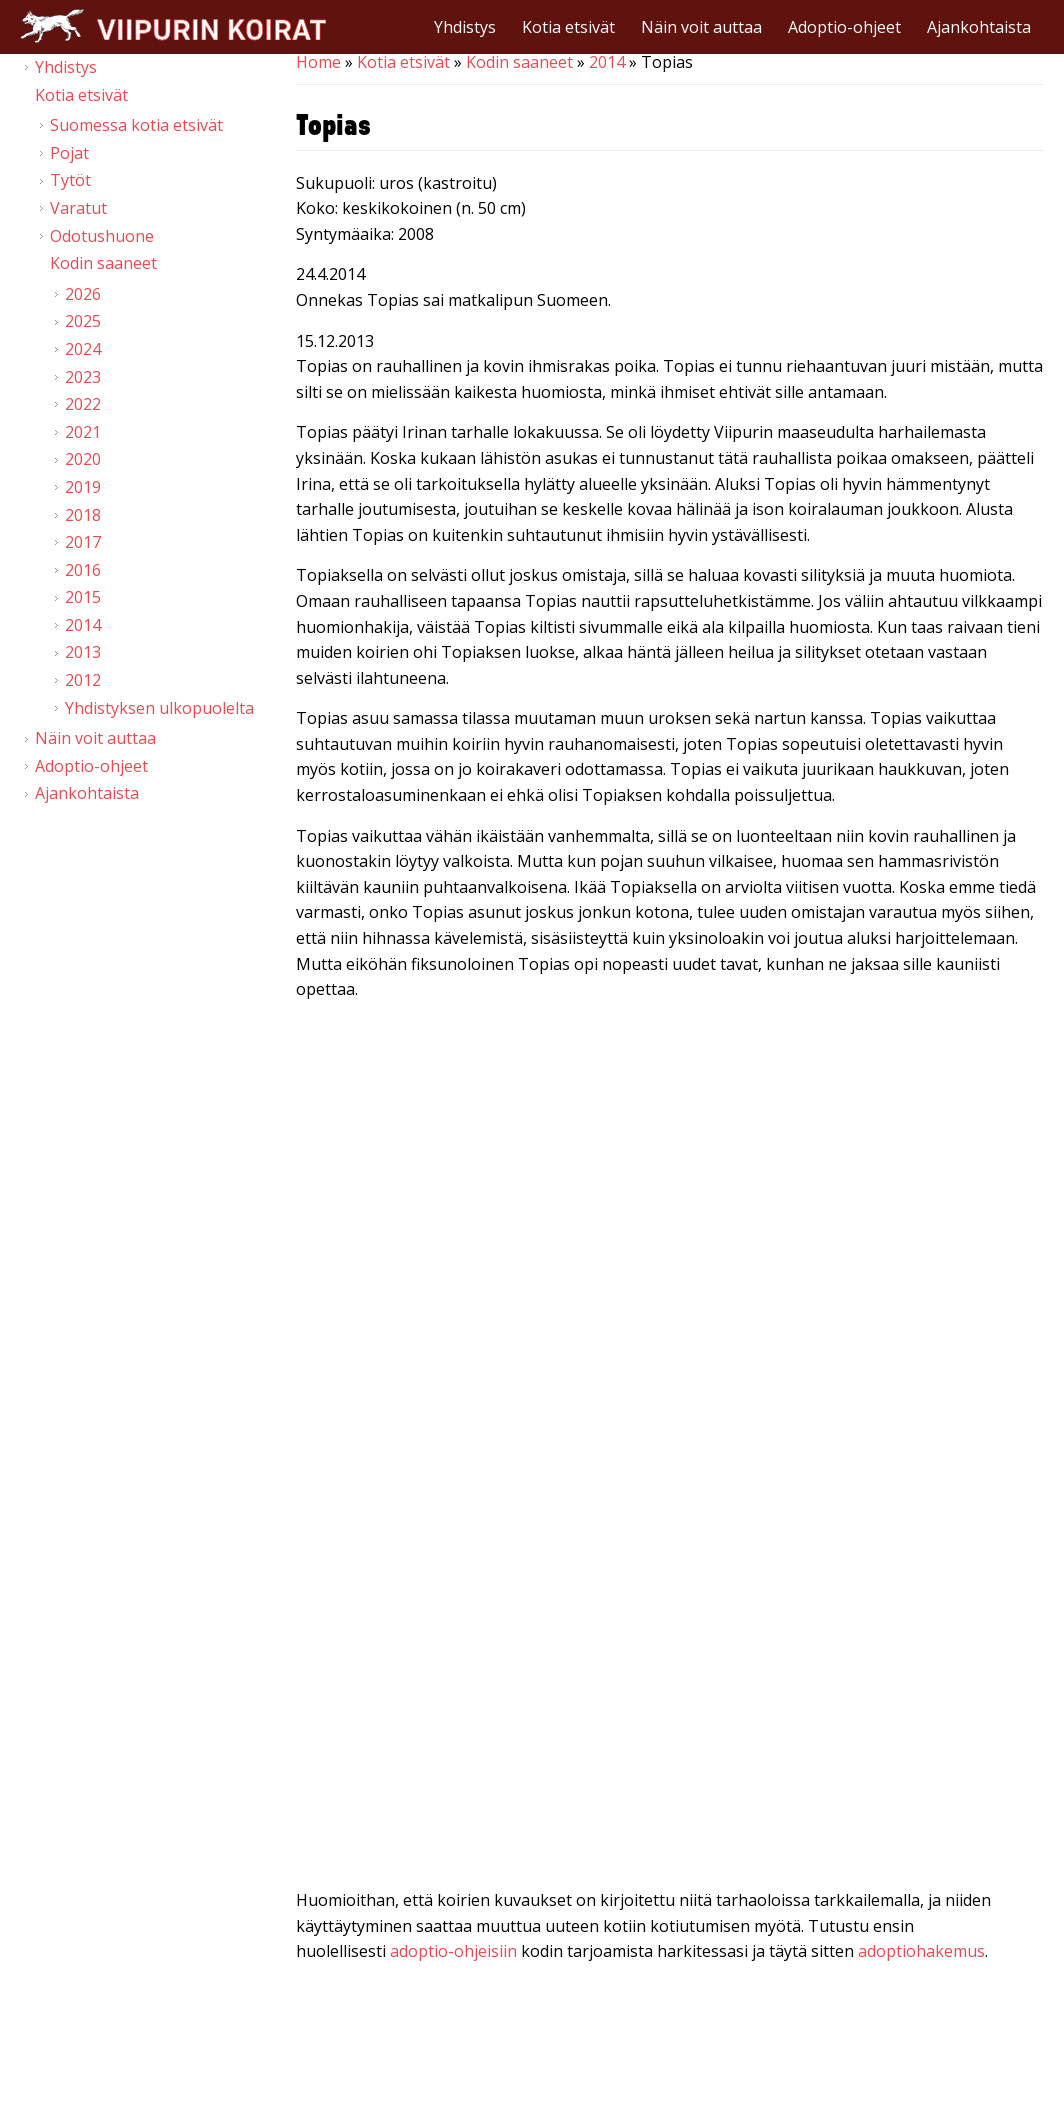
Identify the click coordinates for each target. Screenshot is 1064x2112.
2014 (607, 62)
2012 (83, 680)
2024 (83, 349)
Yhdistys (465, 27)
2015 (83, 597)
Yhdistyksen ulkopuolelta (159, 708)
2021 (83, 432)
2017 (83, 542)
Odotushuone (102, 236)
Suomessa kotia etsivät (136, 125)
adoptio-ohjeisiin (453, 1951)
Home (318, 62)
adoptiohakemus (921, 1951)
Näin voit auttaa (701, 27)
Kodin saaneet (519, 62)
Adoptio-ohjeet (844, 27)
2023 (83, 377)
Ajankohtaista (979, 27)
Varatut (78, 208)
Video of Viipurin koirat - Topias (670, 1228)
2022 (83, 404)
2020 (83, 459)
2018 (83, 515)
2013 (83, 652)
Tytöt (70, 180)
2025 (83, 321)
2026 (83, 294)
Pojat (69, 153)
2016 (83, 570)
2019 (83, 487)
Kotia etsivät (568, 27)
